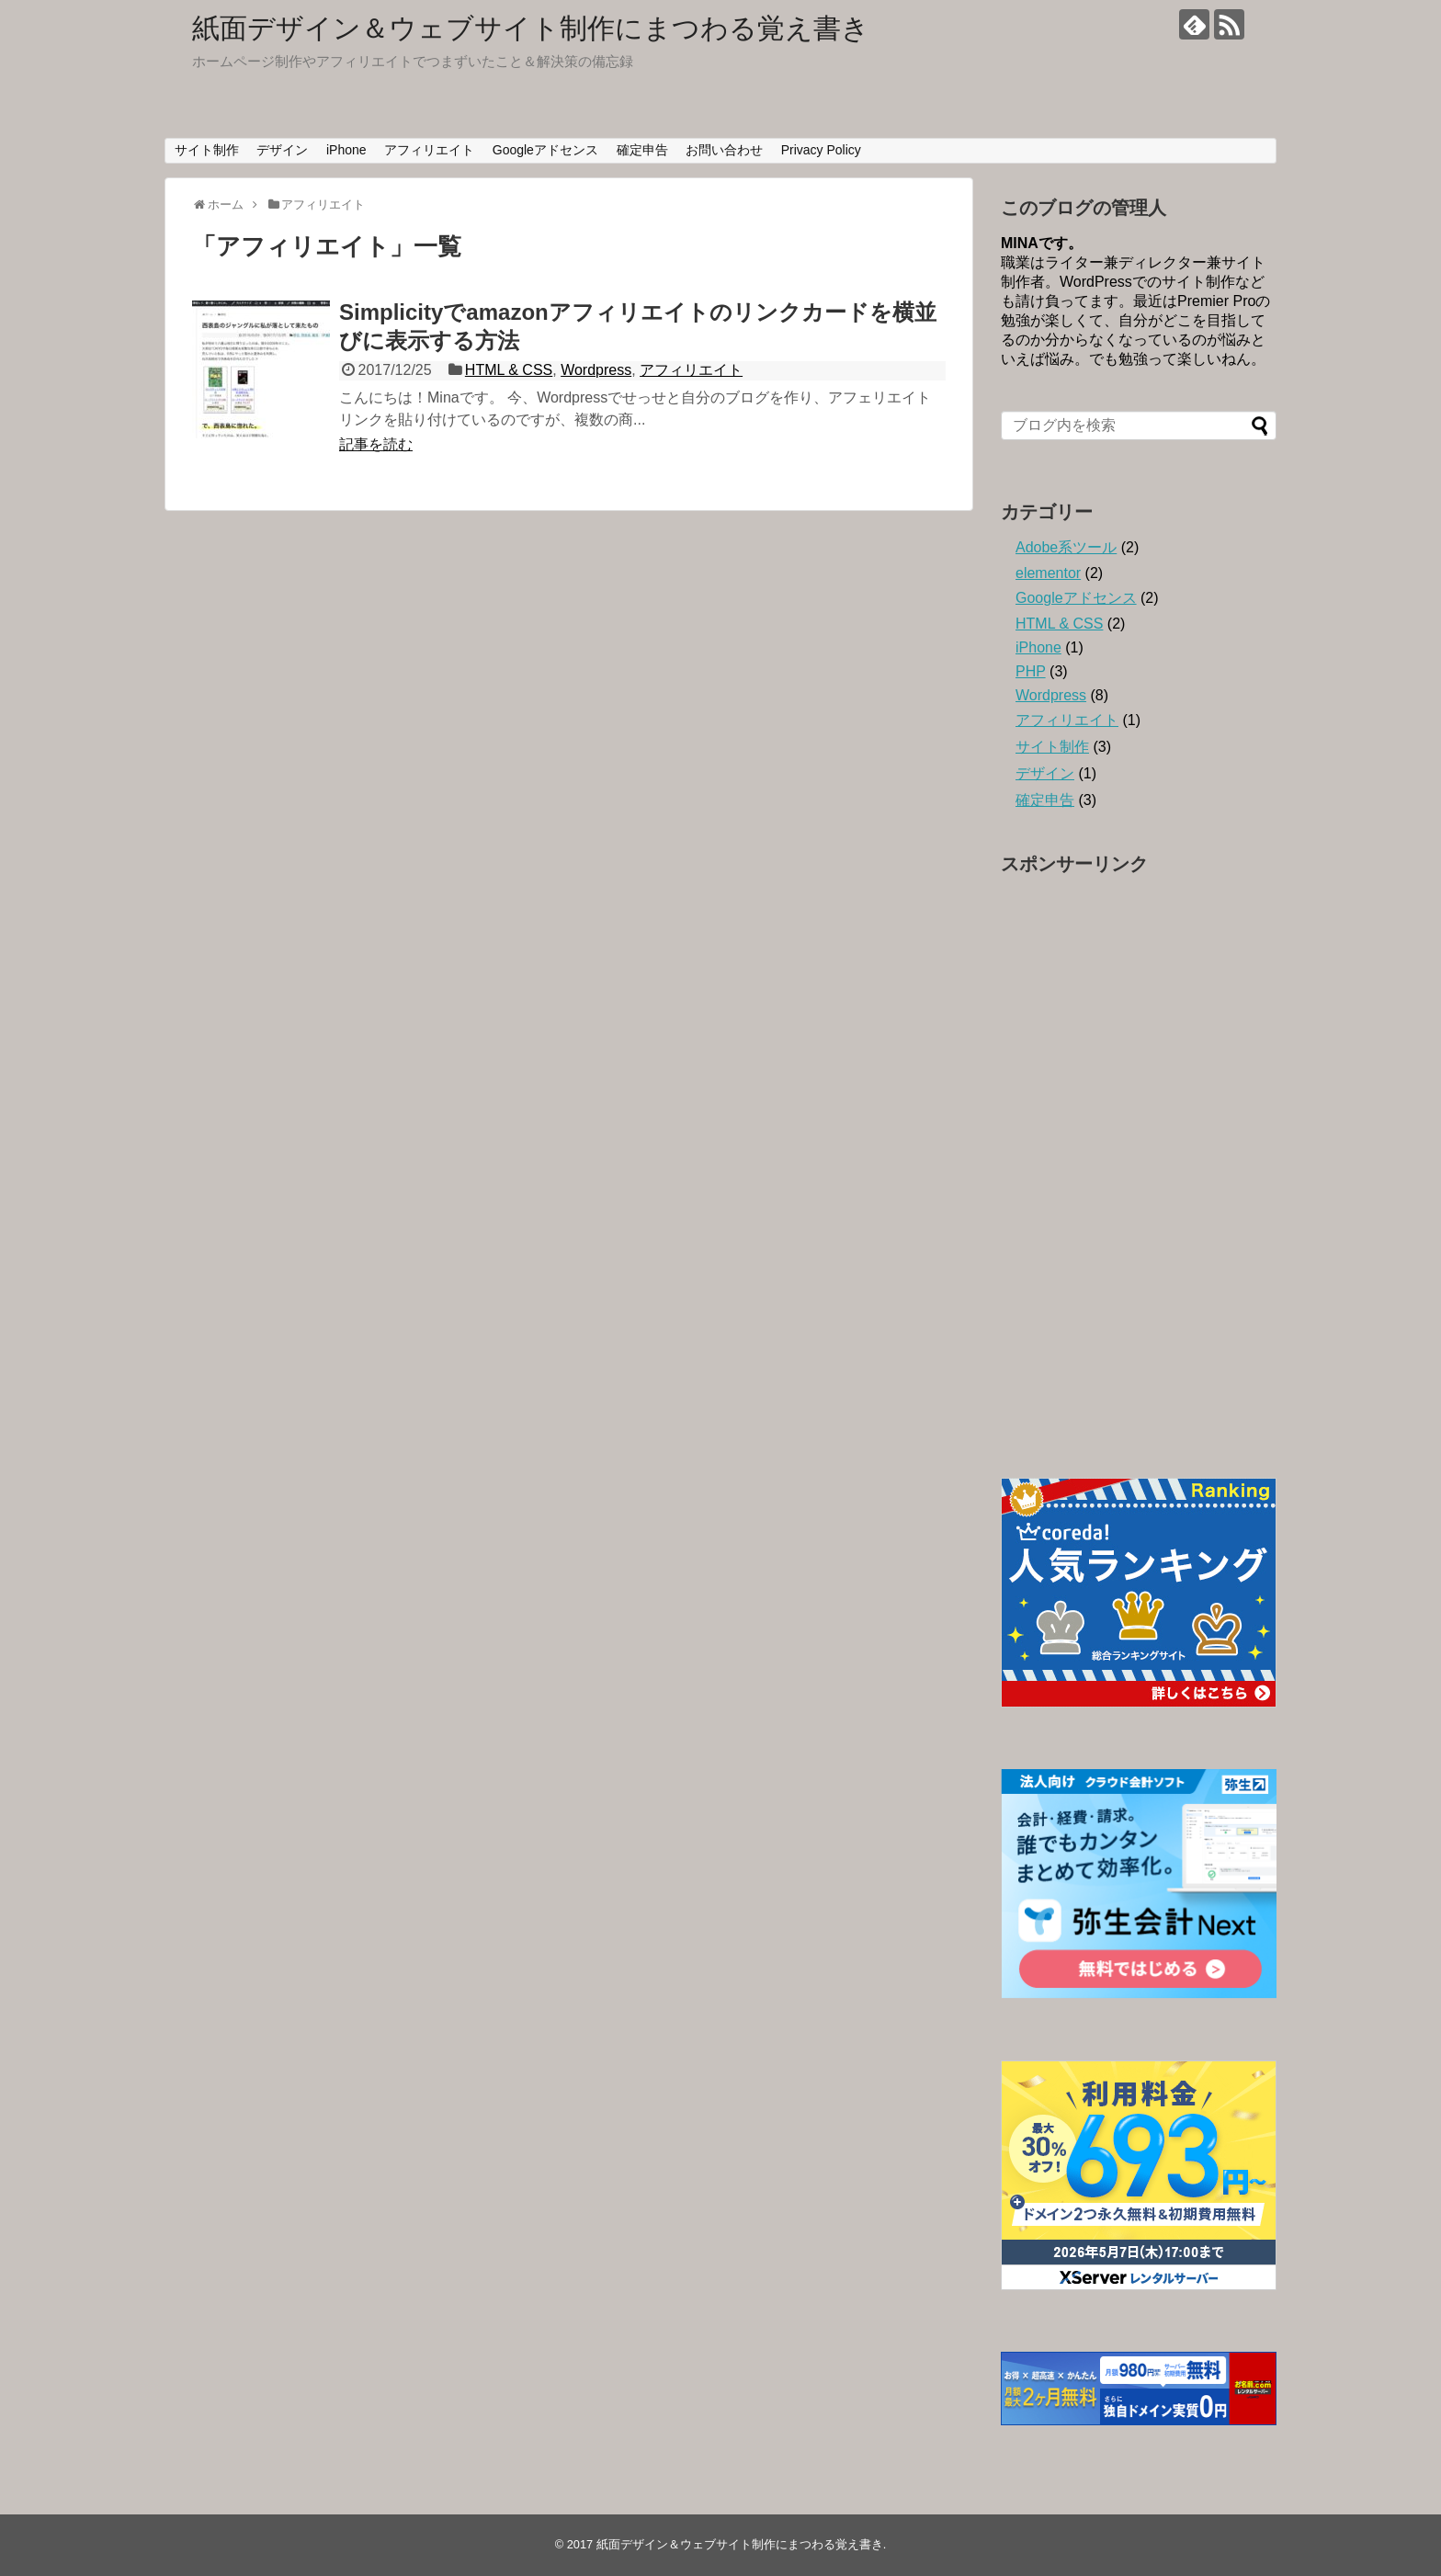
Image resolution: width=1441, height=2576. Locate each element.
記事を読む (376, 444)
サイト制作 (207, 149)
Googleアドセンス (545, 149)
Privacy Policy (821, 149)
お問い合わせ (724, 149)
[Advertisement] (1138, 1160)
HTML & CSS (508, 370)
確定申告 (642, 149)
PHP (1031, 671)
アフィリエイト (429, 149)
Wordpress (596, 370)
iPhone (346, 149)
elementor (1048, 573)
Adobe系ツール (1066, 547)
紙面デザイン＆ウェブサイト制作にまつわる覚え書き (530, 28)
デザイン (282, 149)
